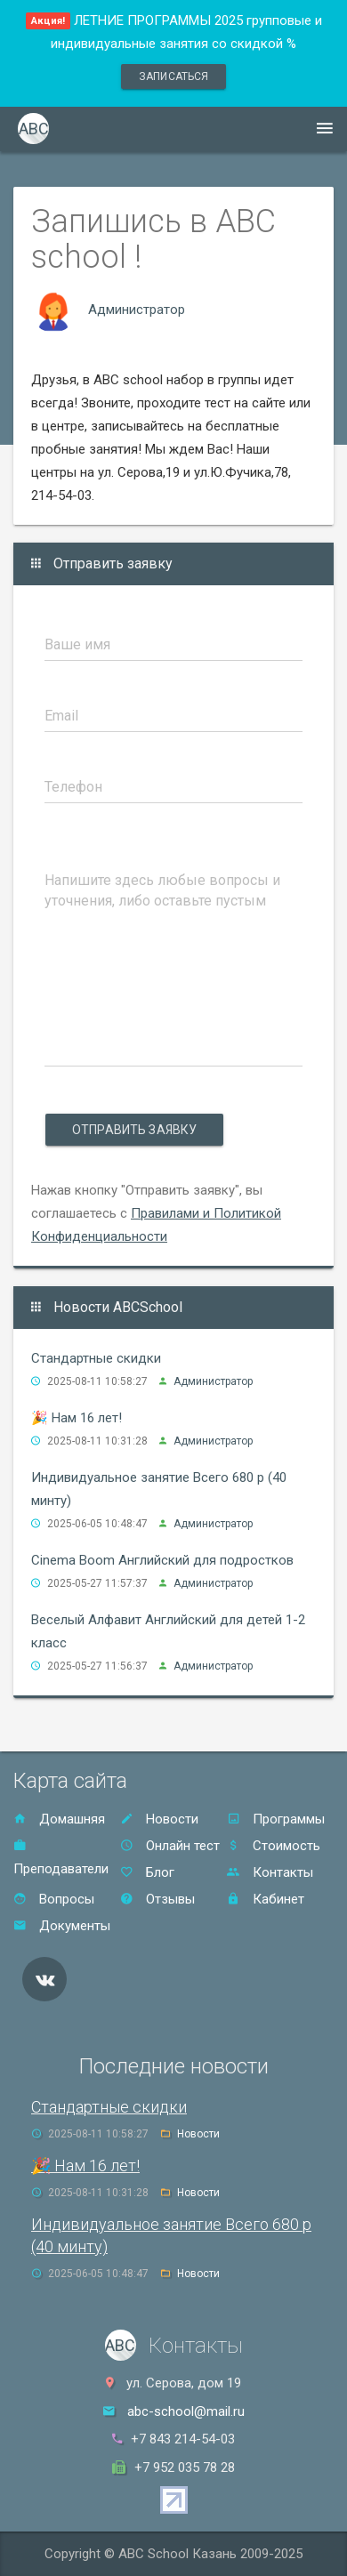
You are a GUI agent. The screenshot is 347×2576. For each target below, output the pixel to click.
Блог (147, 1872)
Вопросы (53, 1899)
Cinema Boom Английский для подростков (162, 1560)
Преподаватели (61, 1858)
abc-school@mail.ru (186, 2411)
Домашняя (59, 1819)
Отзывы (157, 1899)
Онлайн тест (170, 1846)
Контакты (270, 1872)
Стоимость (273, 1846)
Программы (276, 1819)
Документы (61, 1926)
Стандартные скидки (96, 1358)
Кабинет (265, 1899)
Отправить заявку (134, 1130)
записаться (173, 76)
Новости (159, 1819)
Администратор (136, 310)
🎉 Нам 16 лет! (76, 1418)
